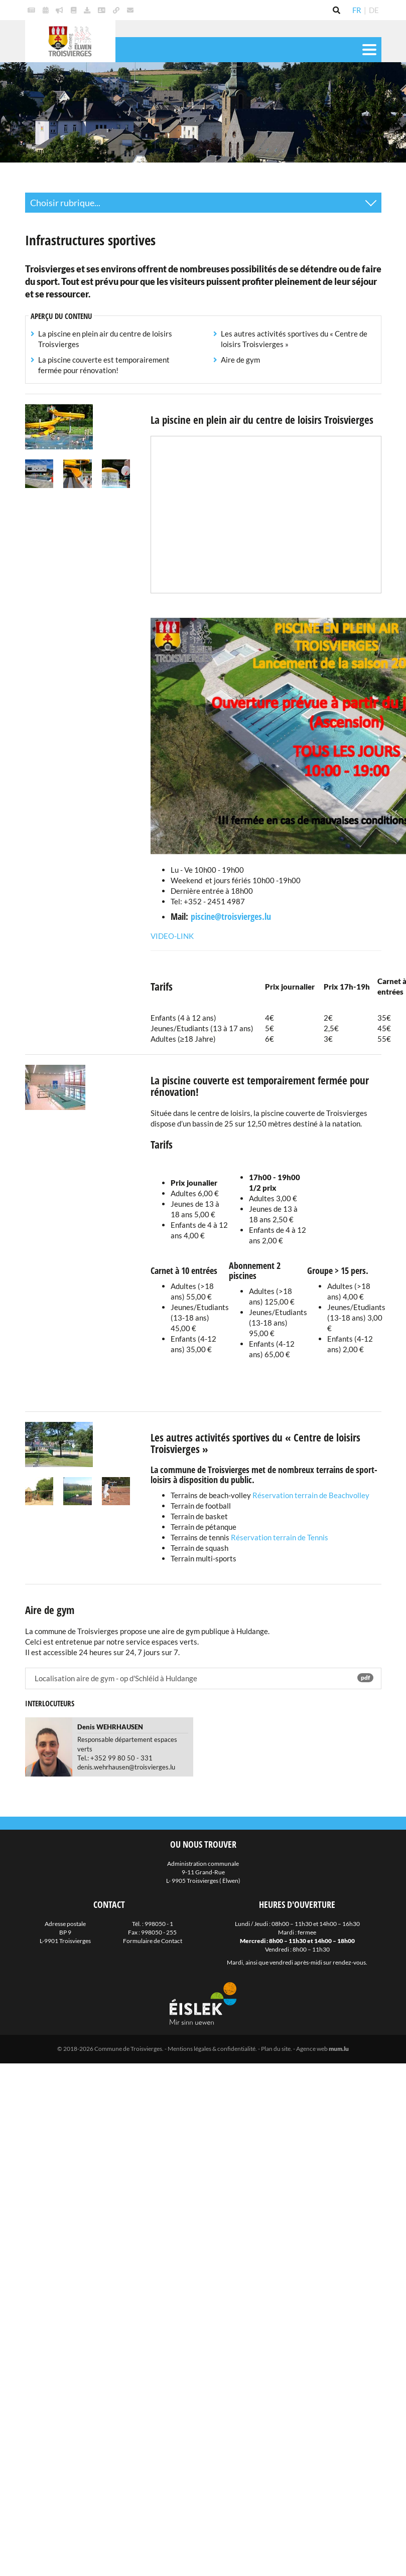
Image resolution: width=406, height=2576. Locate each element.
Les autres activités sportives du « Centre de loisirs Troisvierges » (294, 339)
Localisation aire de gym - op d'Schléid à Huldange (203, 1678)
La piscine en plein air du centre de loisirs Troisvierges (105, 339)
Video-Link (172, 935)
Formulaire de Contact (152, 1941)
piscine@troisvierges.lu (231, 916)
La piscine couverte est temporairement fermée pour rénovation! (104, 365)
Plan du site (276, 2048)
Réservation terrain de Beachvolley (310, 1495)
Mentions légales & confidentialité (211, 2048)
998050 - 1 (159, 1923)
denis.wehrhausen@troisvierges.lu (126, 1767)
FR (356, 10)
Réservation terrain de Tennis (278, 1537)
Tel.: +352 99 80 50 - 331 (115, 1758)
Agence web (312, 2048)
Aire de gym (240, 359)
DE (374, 10)
